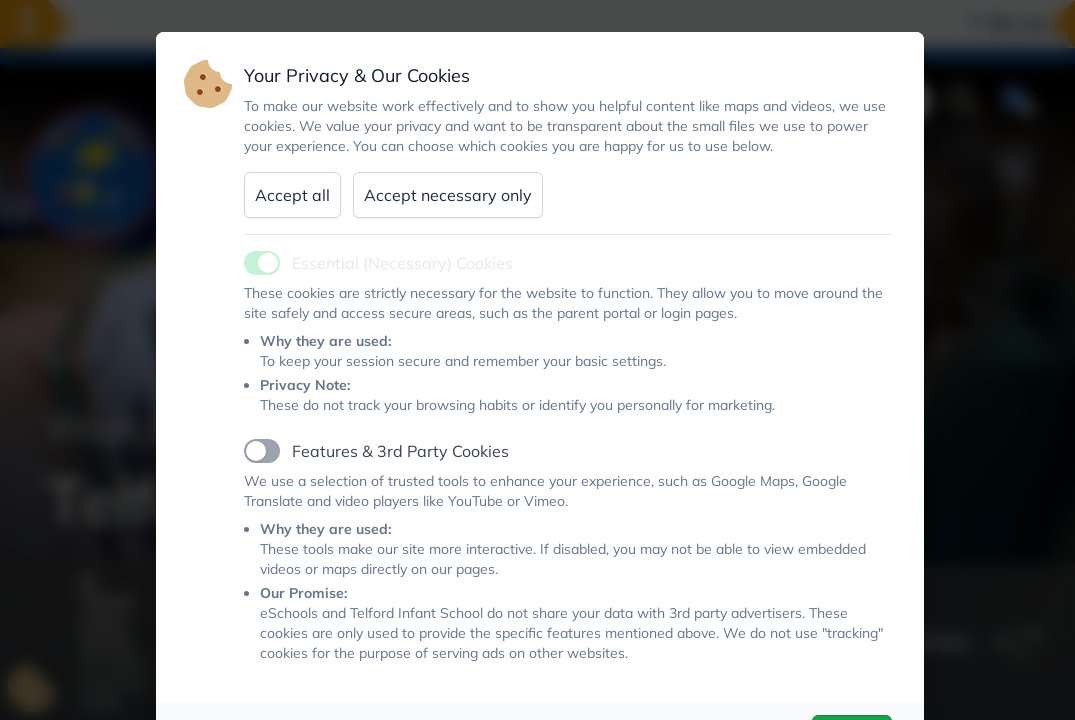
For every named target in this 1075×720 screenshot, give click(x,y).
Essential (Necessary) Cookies (402, 263)
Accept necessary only (448, 195)
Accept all (292, 195)
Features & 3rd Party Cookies (400, 451)
